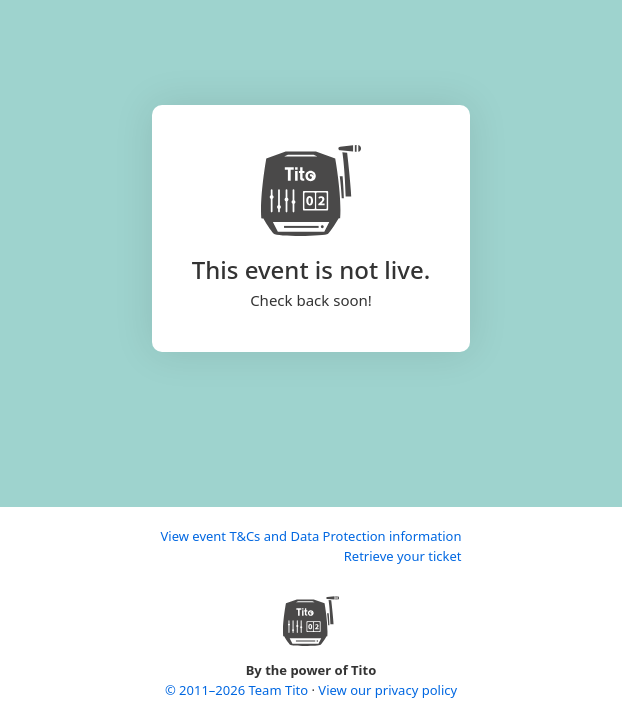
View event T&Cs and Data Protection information (310, 536)
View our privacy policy (387, 690)
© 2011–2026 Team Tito (238, 690)
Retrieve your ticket (403, 556)
